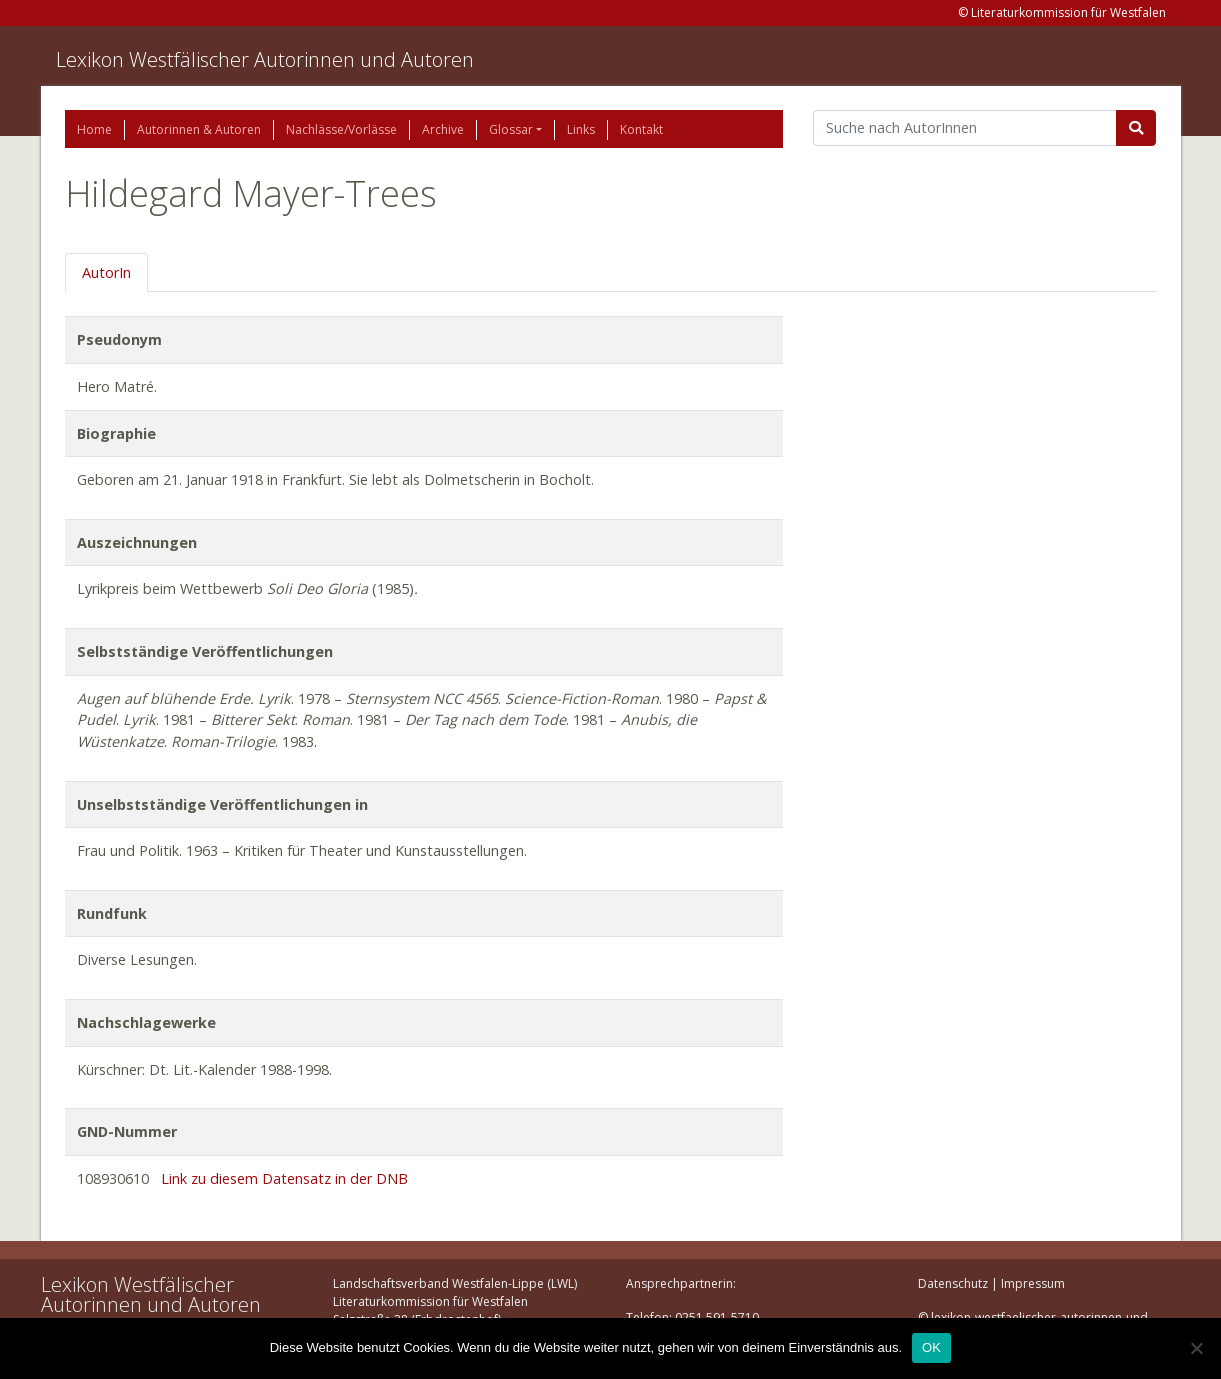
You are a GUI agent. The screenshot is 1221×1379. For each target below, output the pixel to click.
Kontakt (641, 129)
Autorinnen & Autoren (199, 129)
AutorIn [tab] (106, 272)
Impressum (1033, 1283)
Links (581, 129)
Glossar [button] (511, 129)
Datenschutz (953, 1283)
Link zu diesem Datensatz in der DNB (284, 1178)
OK (931, 1347)
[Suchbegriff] (965, 128)
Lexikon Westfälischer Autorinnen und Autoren (265, 59)
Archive (443, 129)
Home (94, 129)
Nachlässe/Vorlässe (341, 129)
